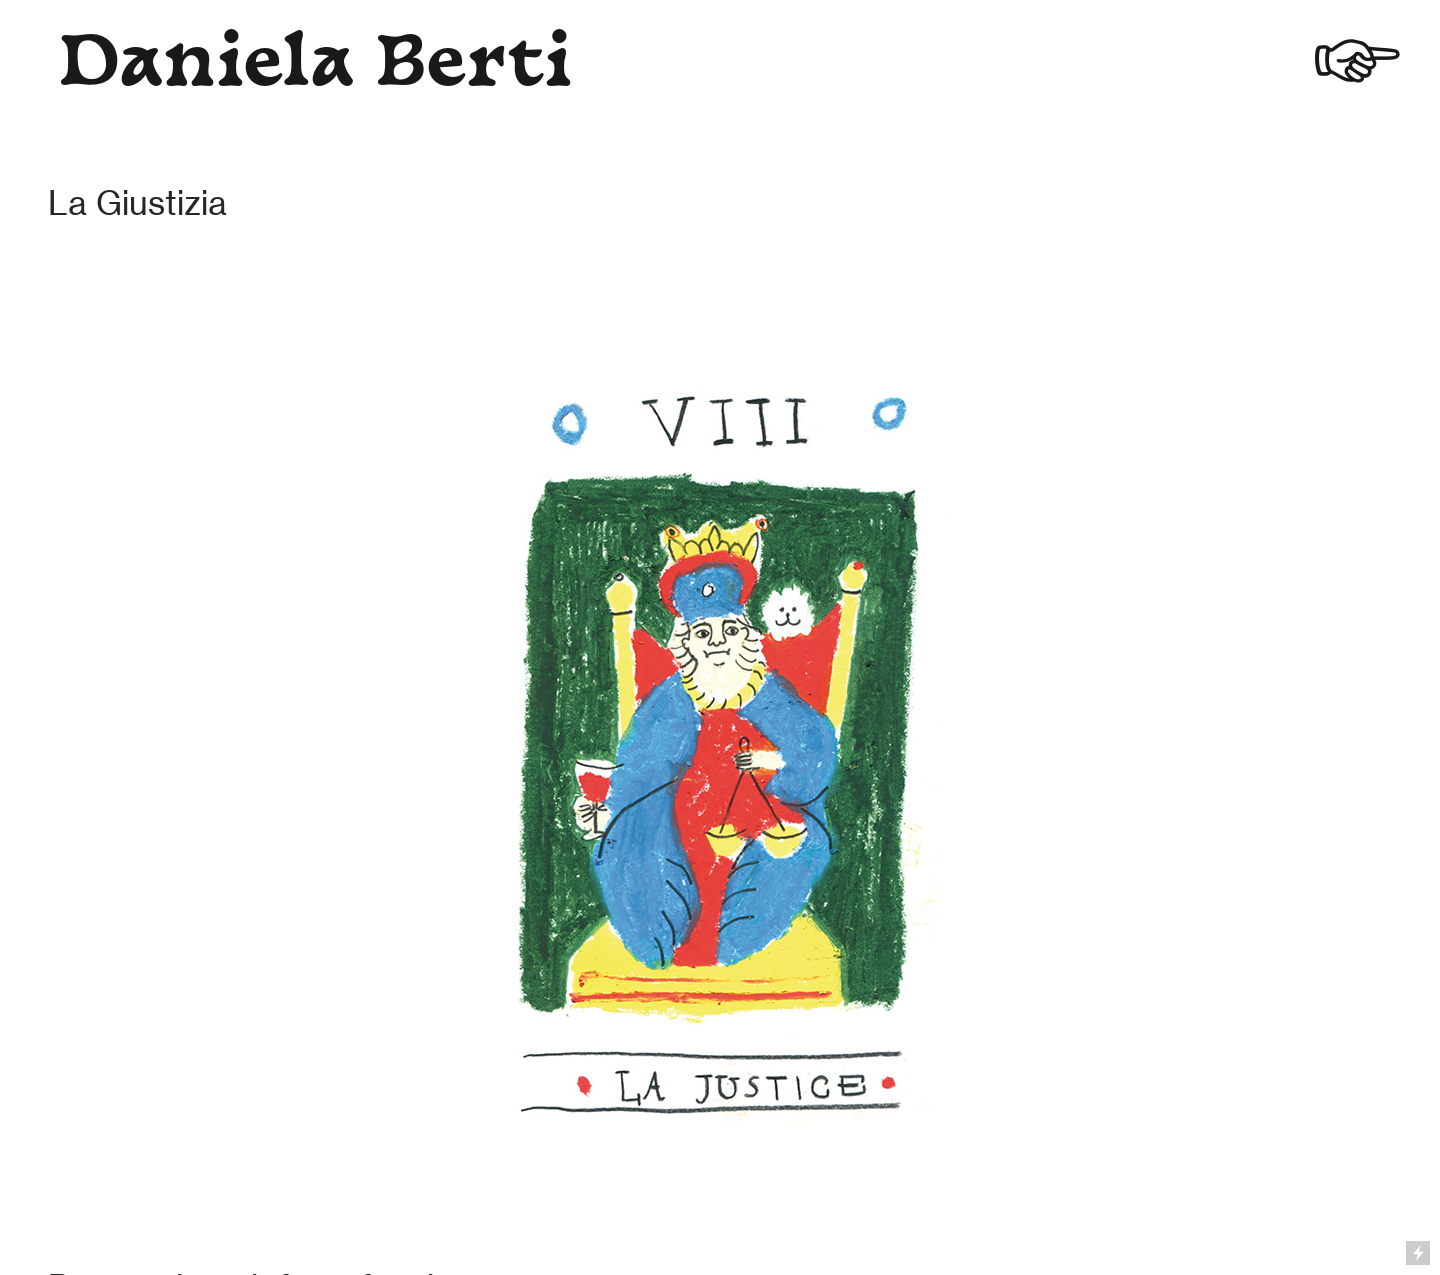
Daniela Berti (315, 67)
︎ (1357, 67)
